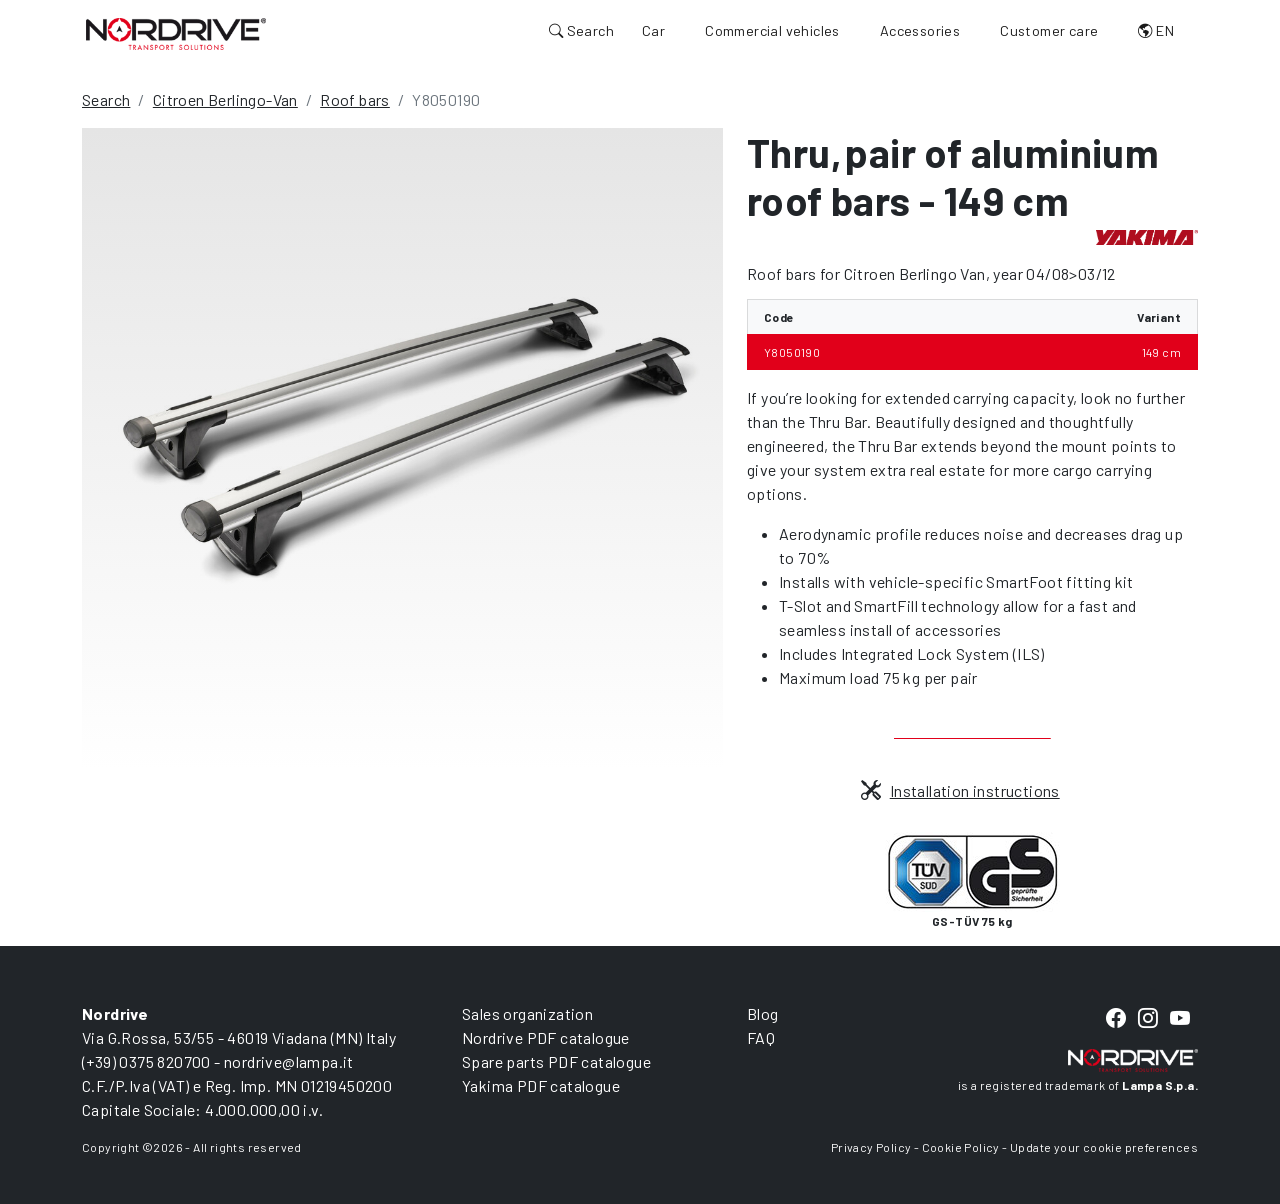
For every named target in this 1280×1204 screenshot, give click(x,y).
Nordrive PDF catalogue (546, 1037)
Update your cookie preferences (1104, 1147)
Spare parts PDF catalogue (556, 1061)
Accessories (920, 30)
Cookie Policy (961, 1147)
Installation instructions (960, 790)
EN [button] (1156, 30)
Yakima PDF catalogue (541, 1085)
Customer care (1049, 30)
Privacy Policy (871, 1147)
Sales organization (527, 1013)
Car (653, 30)
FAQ (761, 1037)
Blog (763, 1013)
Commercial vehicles (772, 30)
